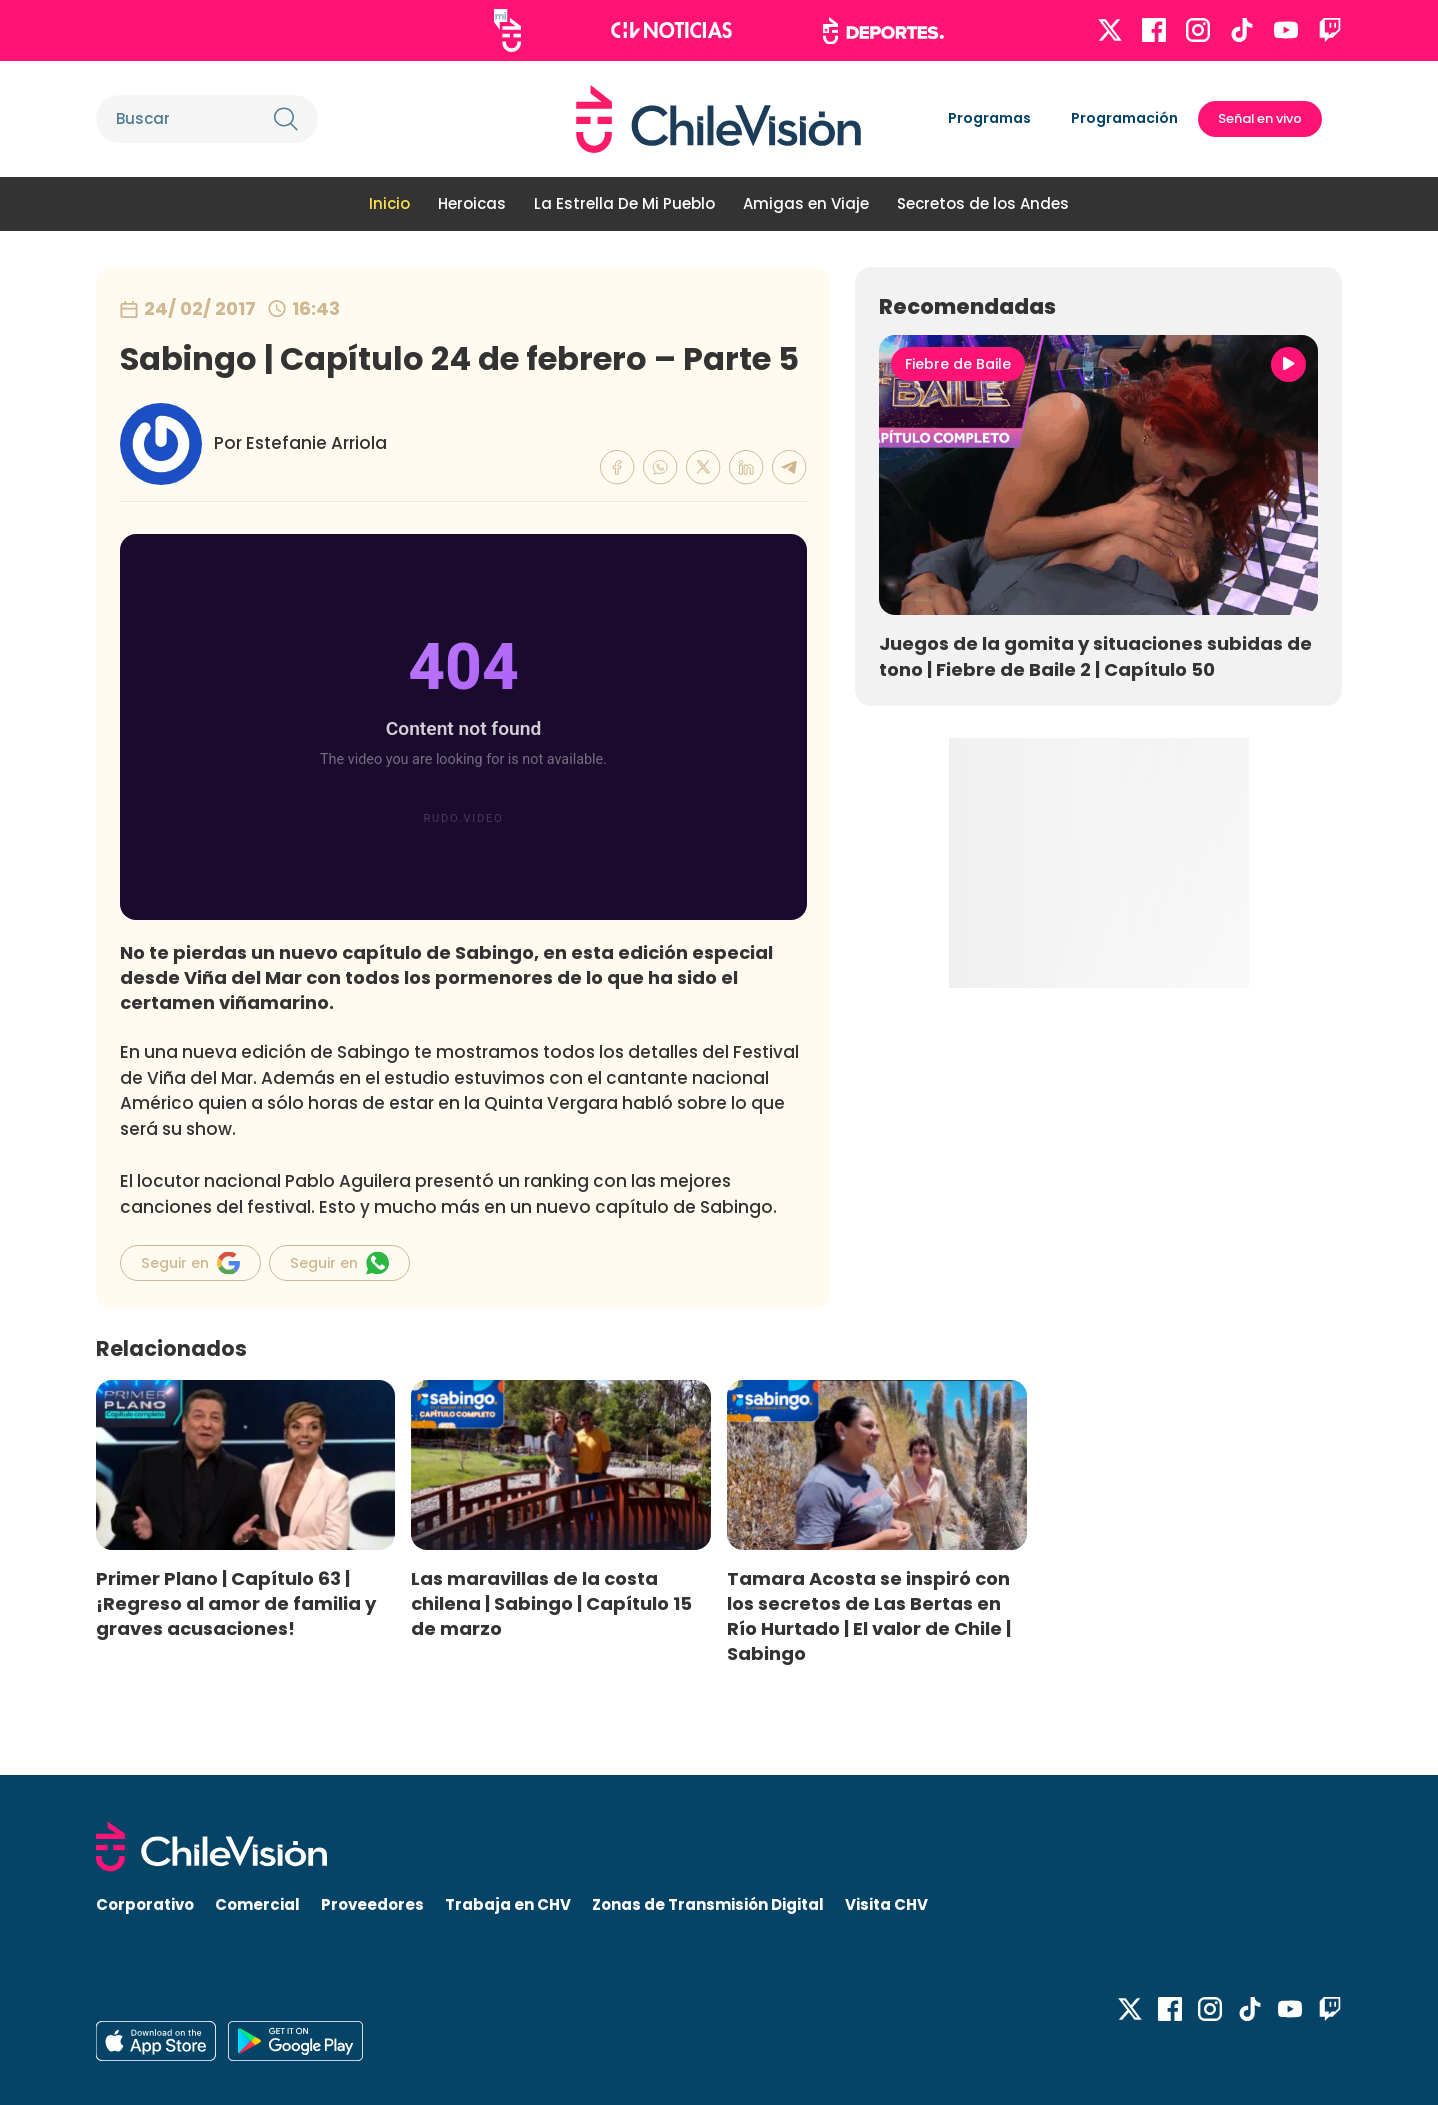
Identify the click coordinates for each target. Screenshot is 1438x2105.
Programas (989, 118)
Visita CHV (886, 1904)
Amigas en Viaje (806, 203)
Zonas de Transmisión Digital (708, 1904)
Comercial (257, 1904)
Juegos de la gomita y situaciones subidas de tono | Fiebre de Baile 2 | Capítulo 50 (1095, 656)
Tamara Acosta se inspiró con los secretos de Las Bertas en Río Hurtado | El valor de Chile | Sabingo (869, 1616)
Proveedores (372, 1904)
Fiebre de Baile (958, 364)
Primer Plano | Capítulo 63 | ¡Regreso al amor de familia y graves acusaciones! (236, 1603)
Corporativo (145, 1904)
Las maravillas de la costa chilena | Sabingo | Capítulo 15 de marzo (551, 1603)
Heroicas (472, 203)
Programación (1124, 118)
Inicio (389, 203)
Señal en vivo (1260, 118)
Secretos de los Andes (983, 203)
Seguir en (190, 1263)
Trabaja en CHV (508, 1904)
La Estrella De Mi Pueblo (624, 203)
